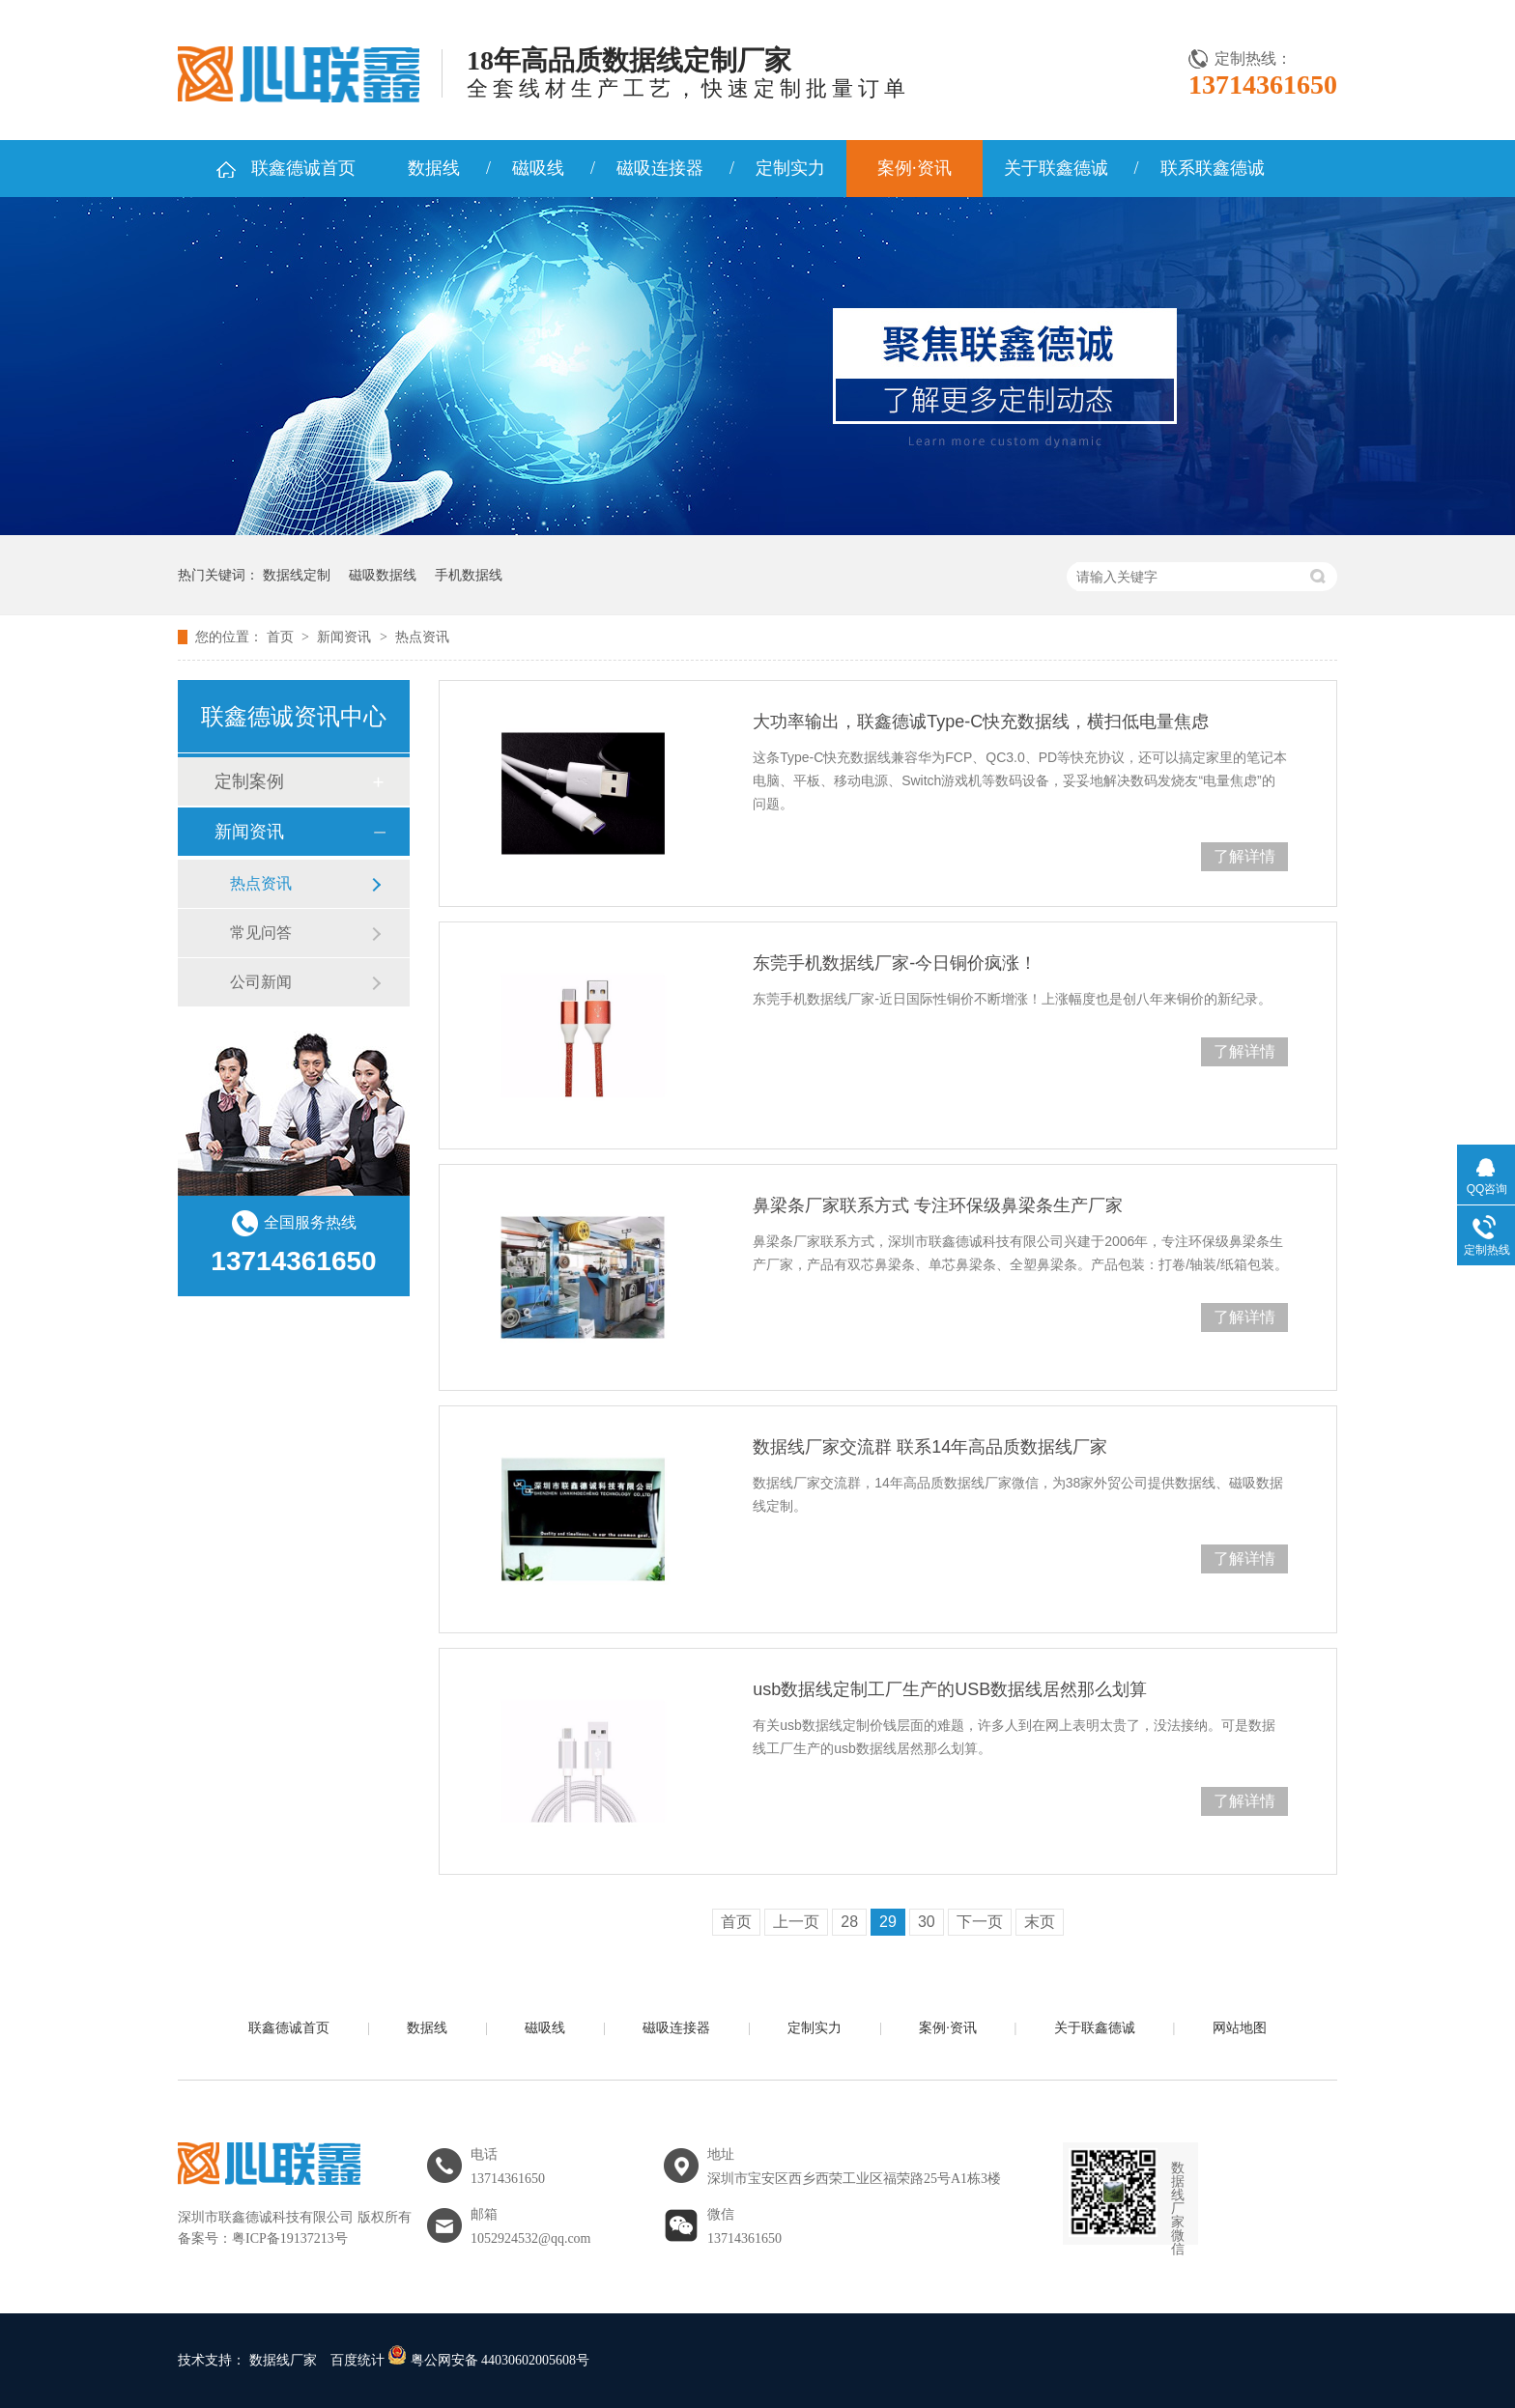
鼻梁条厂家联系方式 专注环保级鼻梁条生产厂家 (938, 1205)
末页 (1039, 1921)
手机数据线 (468, 574)
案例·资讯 (914, 168)
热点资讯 (422, 637)
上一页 (796, 1921)
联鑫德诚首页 (303, 168)
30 (926, 1921)
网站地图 (1240, 2028)
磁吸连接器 (659, 168)
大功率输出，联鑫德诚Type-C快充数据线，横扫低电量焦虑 (981, 721)
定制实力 (790, 168)
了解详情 (1244, 856)
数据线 (434, 168)
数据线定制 (296, 574)
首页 (282, 637)
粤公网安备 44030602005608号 (488, 2360)
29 (888, 1921)
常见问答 (261, 932)
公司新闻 (261, 982)
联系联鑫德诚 (1212, 168)
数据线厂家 (283, 2360)
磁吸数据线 (382, 574)
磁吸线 (538, 168)
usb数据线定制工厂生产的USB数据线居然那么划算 (950, 1689)
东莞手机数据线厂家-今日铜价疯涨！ (895, 963)
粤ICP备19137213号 (290, 2238)
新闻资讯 (346, 637)
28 (849, 1921)
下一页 (980, 1921)
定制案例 (249, 781)
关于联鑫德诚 (1056, 168)
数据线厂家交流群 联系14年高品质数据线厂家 (930, 1447)
